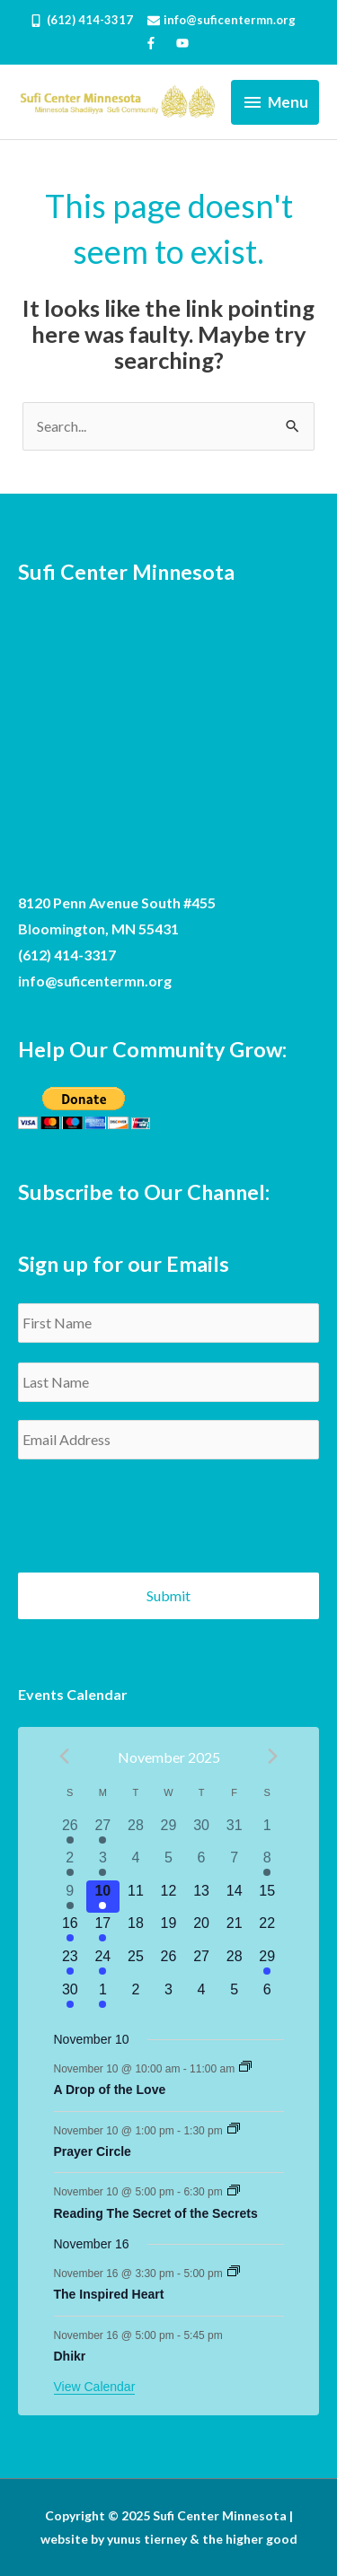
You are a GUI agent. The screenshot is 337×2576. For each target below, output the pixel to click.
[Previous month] (64, 1755)
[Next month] (273, 1755)
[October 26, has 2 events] (70, 1831)
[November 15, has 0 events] (267, 1897)
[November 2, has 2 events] (70, 1863)
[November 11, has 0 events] (136, 1897)
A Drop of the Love (110, 2089)
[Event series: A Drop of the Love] (245, 2068)
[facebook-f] (159, 43)
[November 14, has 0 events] (234, 1897)
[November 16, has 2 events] (70, 1929)
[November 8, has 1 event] (267, 1863)
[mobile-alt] (87, 20)
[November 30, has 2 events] (70, 1995)
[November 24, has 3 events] (103, 1962)
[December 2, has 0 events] (136, 1995)
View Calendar (95, 2386)
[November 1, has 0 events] (267, 1831)
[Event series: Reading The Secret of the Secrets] (233, 2192)
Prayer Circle (92, 2151)
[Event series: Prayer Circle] (233, 2130)
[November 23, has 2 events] (70, 1962)
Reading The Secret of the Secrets (156, 2213)
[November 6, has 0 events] (201, 1863)
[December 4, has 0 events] (201, 1995)
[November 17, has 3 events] (103, 1929)
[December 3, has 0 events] (168, 1995)
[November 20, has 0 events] (201, 1929)
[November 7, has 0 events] (234, 1863)
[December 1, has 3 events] (103, 1995)
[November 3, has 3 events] (103, 1863)
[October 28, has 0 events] (136, 1831)
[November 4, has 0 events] (136, 1863)
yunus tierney (147, 2538)
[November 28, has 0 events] (234, 1962)
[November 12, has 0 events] (168, 1897)
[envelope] (227, 20)
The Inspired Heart (109, 2294)
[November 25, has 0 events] (136, 1962)
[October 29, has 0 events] (168, 1831)
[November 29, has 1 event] (267, 1962)
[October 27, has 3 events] (103, 1831)
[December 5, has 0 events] (234, 1995)
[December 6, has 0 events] (267, 1995)
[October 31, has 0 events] (234, 1831)
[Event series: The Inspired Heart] (233, 2272)
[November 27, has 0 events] (201, 1962)
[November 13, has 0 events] (201, 1897)
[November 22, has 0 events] (267, 1929)
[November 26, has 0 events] (168, 1962)
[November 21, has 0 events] (234, 1929)
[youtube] (184, 43)
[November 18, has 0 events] (136, 1929)
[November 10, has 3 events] (103, 1897)
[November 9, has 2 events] (70, 1897)
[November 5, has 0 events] (168, 1863)
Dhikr (70, 2356)
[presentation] (154, 1509)
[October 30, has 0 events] (201, 1831)
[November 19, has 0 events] (168, 1929)
